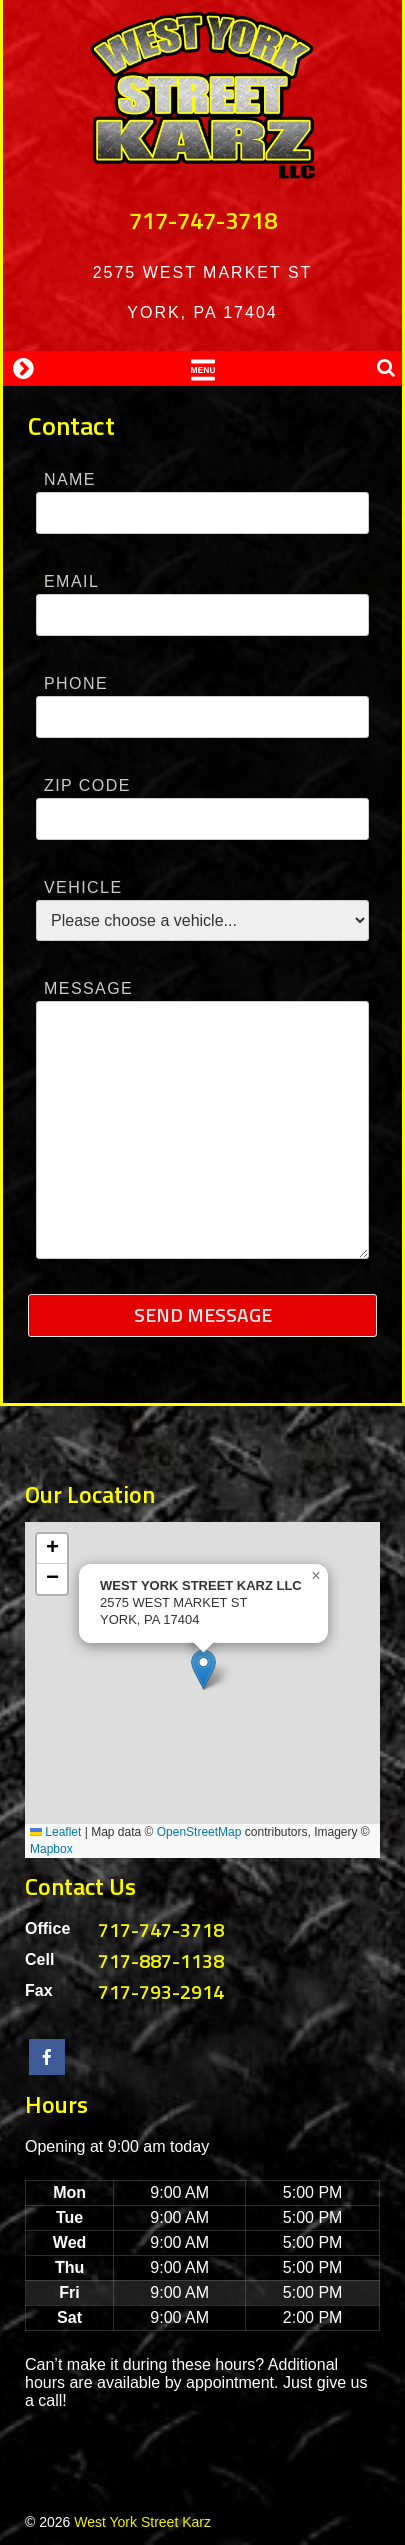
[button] (203, 1669)
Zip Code (87, 785)
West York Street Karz (142, 2522)
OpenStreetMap (199, 1832)
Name (70, 479)
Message (88, 988)
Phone (76, 683)
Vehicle (83, 887)
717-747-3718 (203, 220)
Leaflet (55, 1832)
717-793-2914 (161, 1991)
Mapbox (51, 1849)
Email (71, 581)
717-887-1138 (161, 1960)
